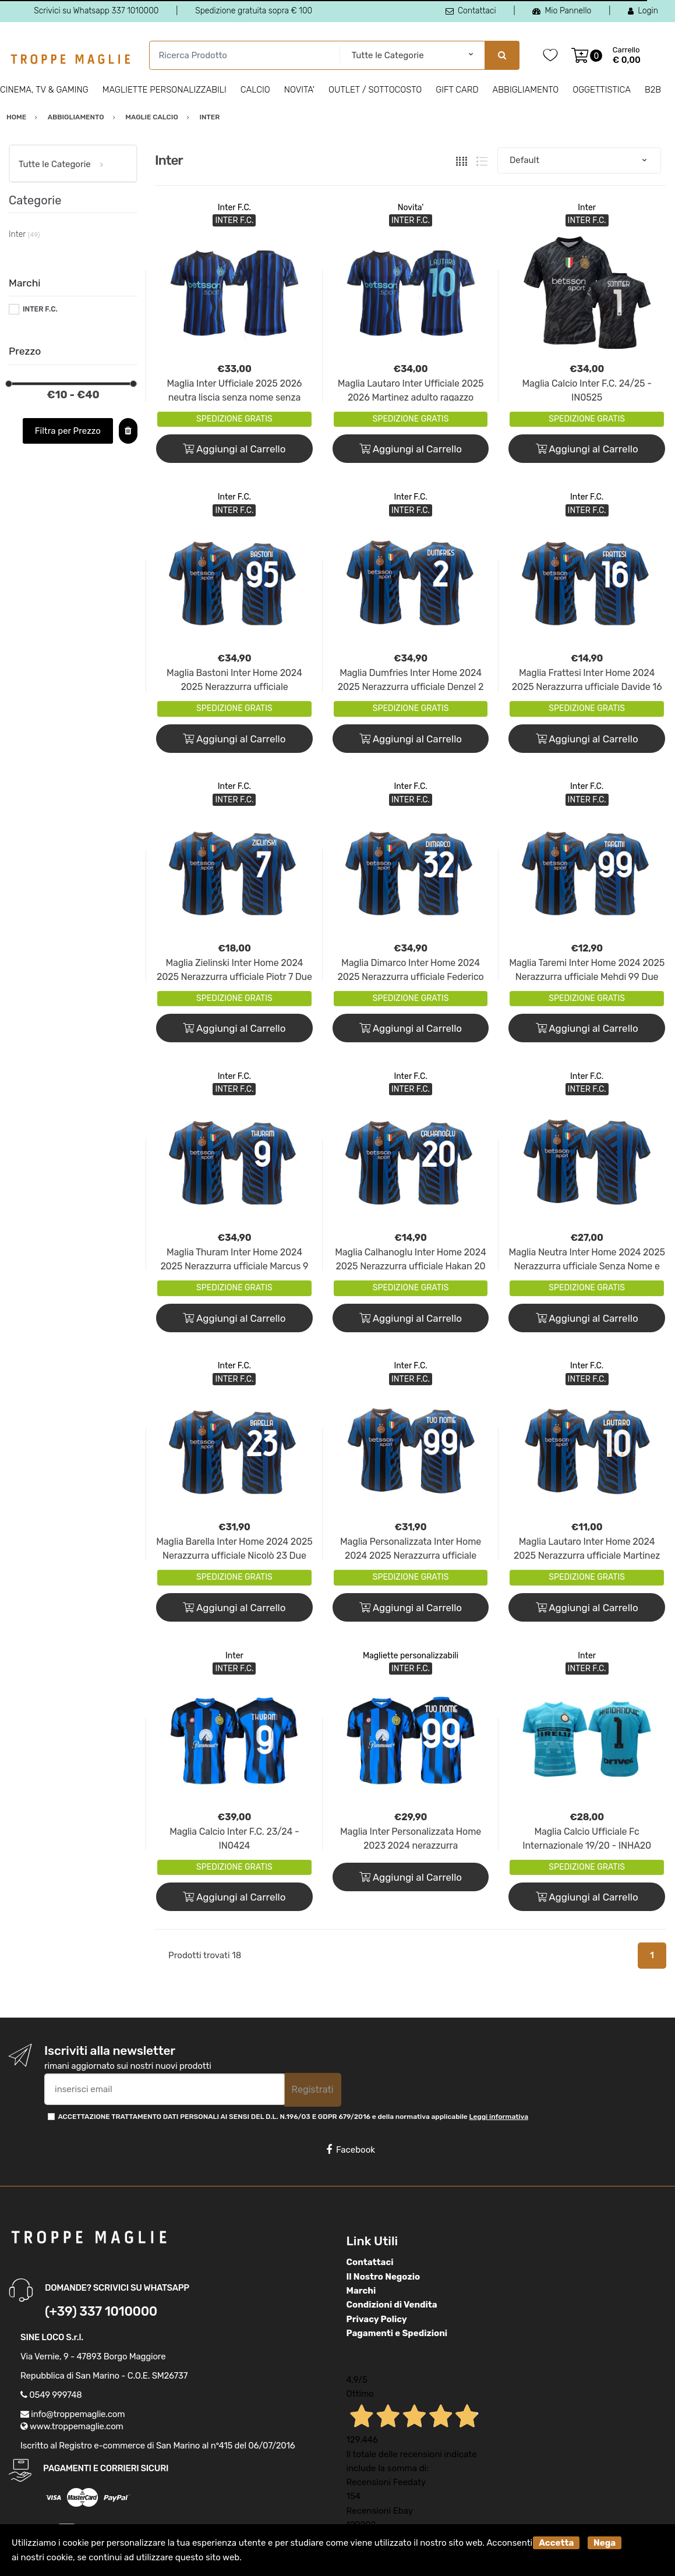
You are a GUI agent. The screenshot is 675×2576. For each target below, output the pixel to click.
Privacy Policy (377, 2319)
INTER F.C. (40, 309)
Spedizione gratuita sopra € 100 (253, 11)
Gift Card (457, 89)
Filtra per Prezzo (68, 431)
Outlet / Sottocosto (375, 89)
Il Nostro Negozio (383, 2276)
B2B (653, 89)
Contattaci (471, 11)
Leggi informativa (498, 2117)
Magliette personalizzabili (165, 89)
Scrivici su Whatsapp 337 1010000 (96, 11)
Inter (587, 208)
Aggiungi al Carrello (234, 449)
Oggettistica (601, 89)
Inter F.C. (234, 208)
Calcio (255, 89)
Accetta (556, 2543)
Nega (604, 2543)
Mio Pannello (561, 11)
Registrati (313, 2089)
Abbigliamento (526, 89)
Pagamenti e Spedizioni (397, 2333)
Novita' (299, 89)
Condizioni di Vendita (392, 2304)
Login (643, 11)
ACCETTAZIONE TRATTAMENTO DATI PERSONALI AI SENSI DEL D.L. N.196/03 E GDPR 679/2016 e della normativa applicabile (293, 2117)
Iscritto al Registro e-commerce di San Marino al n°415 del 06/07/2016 (157, 2445)
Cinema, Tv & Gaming (44, 89)
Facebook (350, 2150)
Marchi (361, 2290)
